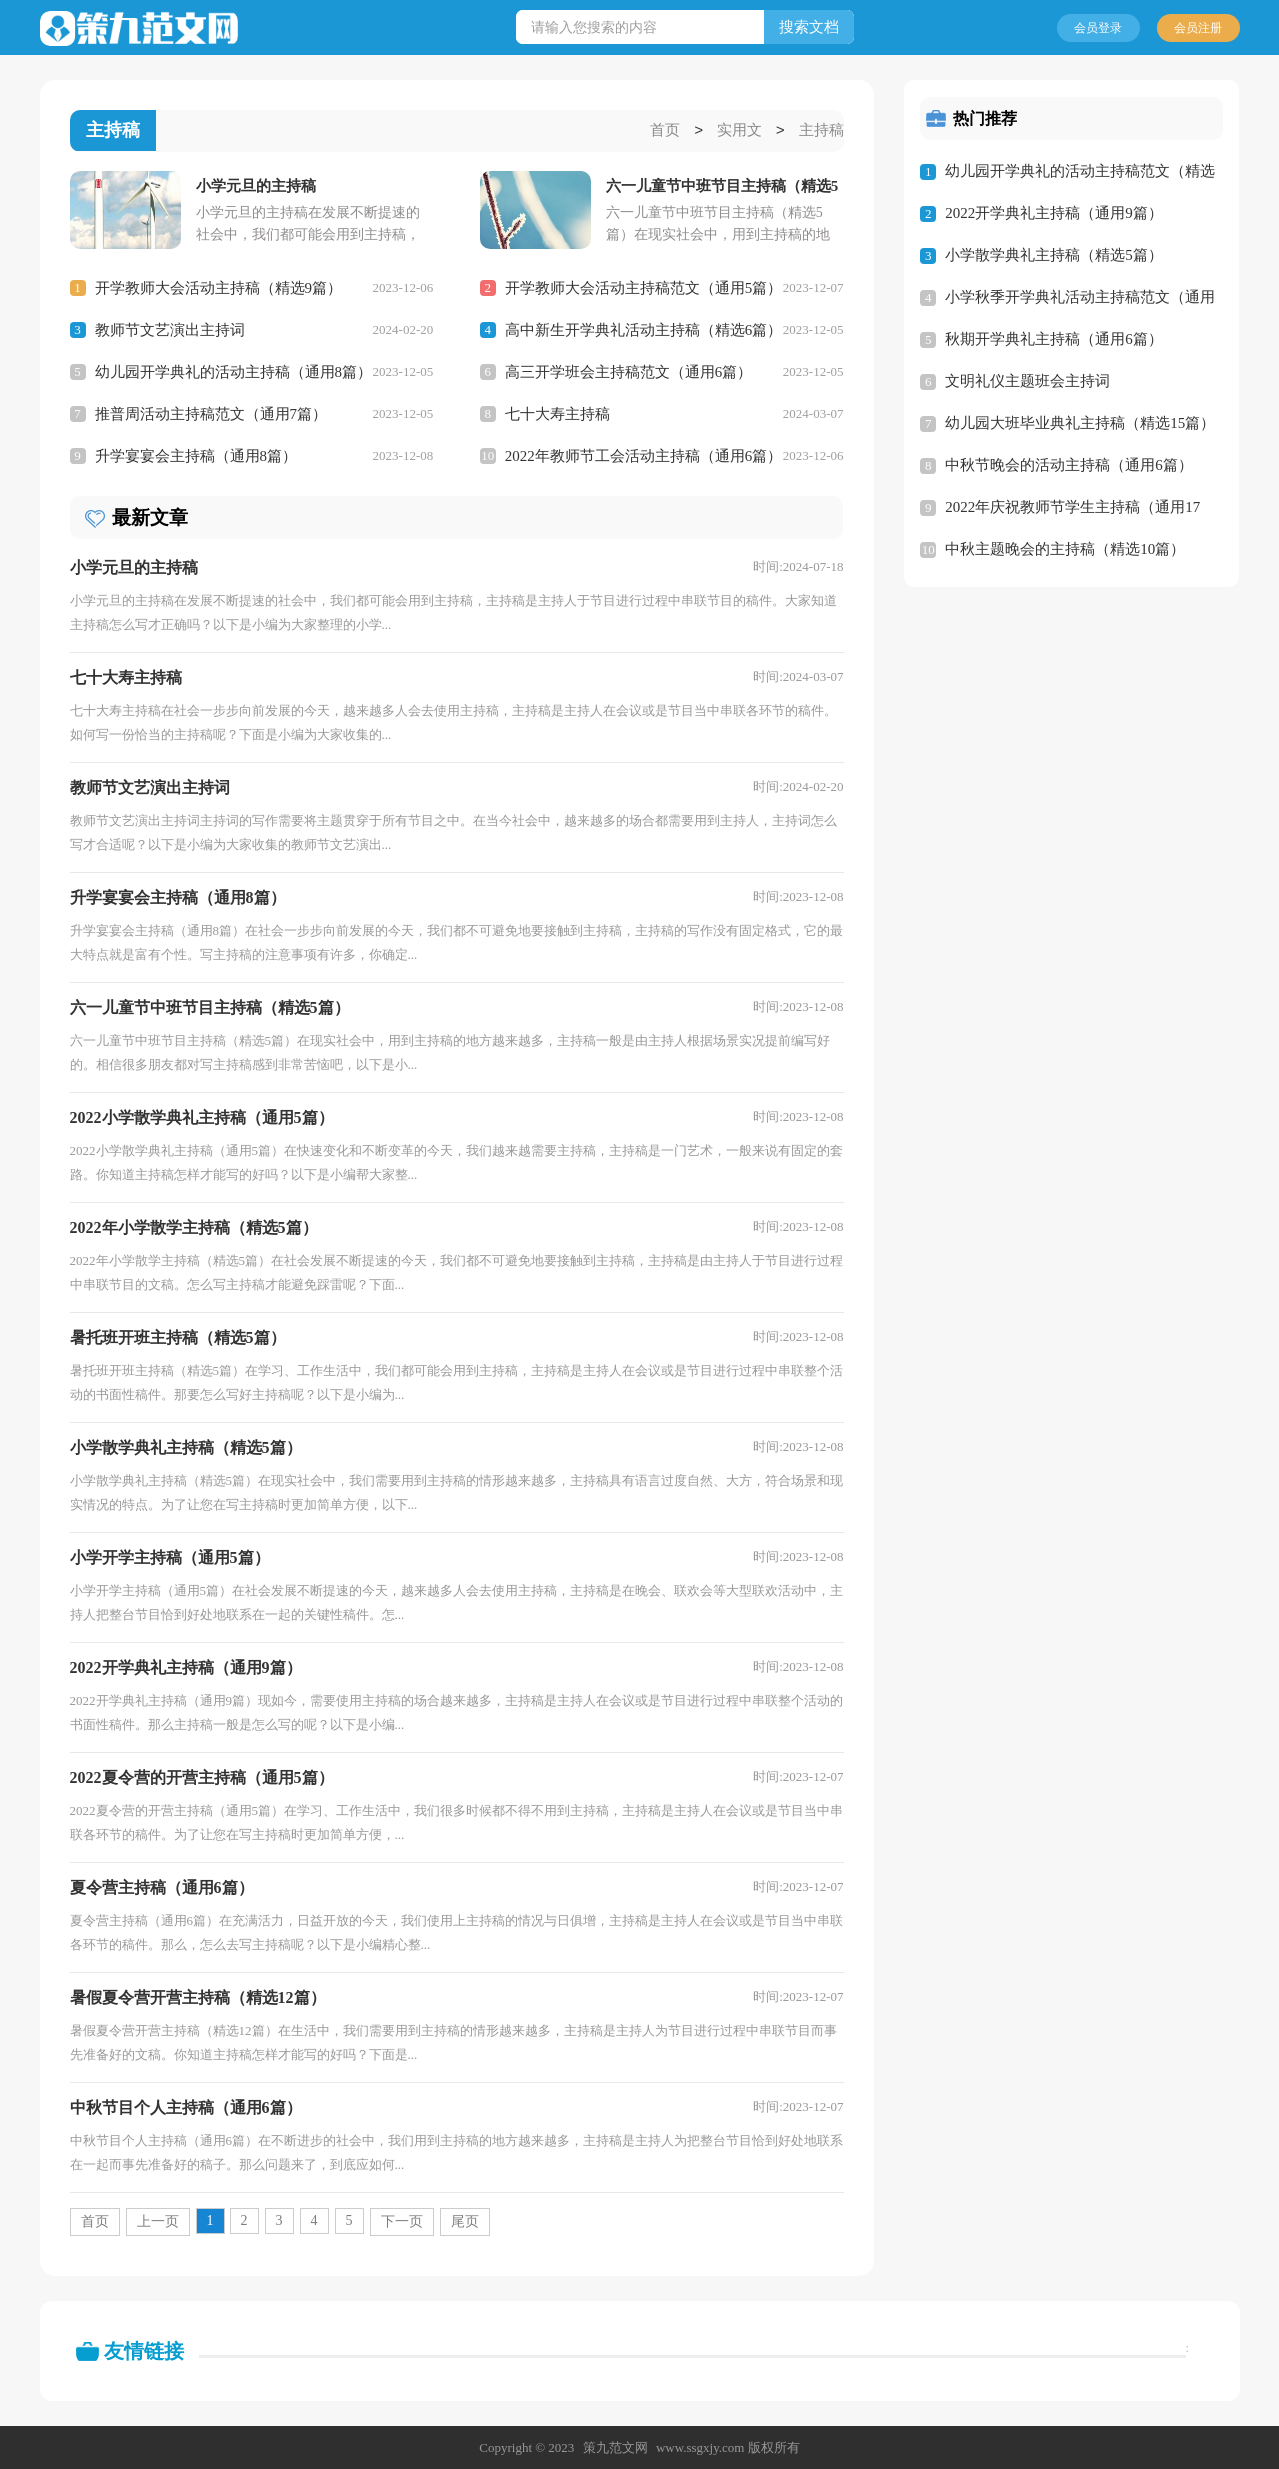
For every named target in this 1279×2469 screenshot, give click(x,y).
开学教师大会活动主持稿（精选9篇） (219, 287)
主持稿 (821, 131)
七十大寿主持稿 (557, 413)
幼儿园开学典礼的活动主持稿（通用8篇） (234, 371)
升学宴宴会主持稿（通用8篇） (196, 455)
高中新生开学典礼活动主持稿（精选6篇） (644, 329)
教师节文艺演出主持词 (170, 329)
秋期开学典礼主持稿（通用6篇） (1054, 339)
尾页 (465, 2220)
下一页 (402, 2220)
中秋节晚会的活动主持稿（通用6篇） (1069, 465)
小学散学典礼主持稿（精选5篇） (1054, 255)
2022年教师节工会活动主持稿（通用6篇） (644, 455)
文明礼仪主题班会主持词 (1027, 381)
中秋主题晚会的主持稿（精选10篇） (1065, 549)
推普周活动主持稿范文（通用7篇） (211, 413)
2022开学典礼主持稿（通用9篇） (1054, 213)
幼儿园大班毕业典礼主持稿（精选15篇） (1080, 423)
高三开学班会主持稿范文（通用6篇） (629, 371)
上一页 (158, 2220)
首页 (665, 131)
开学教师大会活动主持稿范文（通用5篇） (644, 287)
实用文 (739, 131)
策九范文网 (615, 2446)
